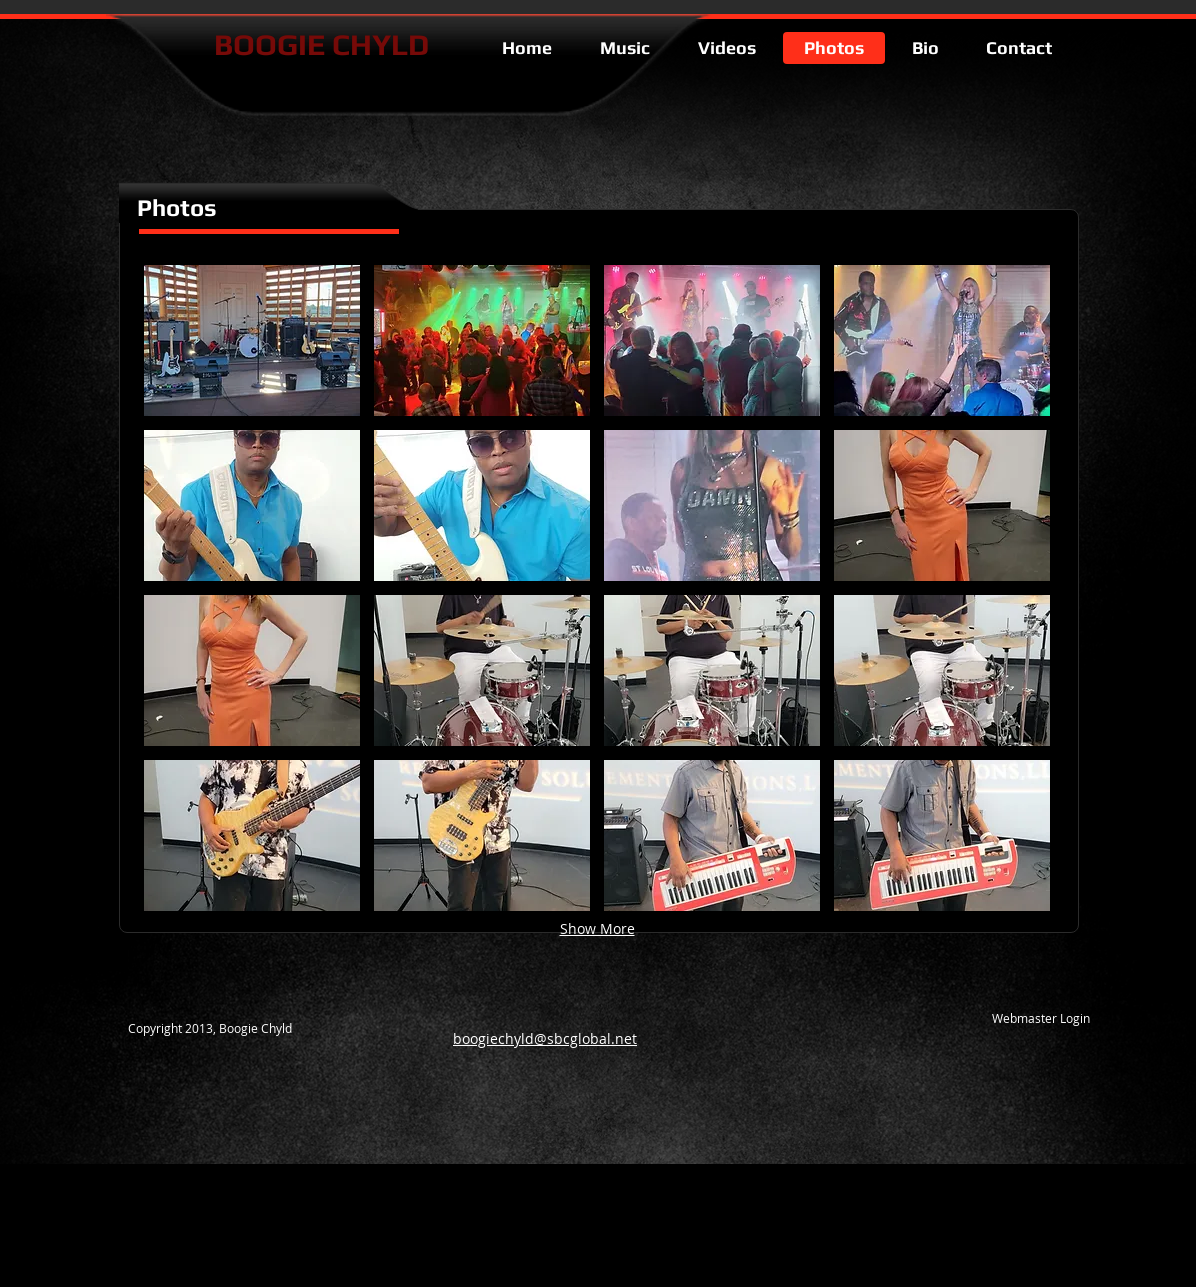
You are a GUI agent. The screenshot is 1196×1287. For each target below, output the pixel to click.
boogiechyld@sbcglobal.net (545, 1038)
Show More (597, 928)
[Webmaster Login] (1040, 1018)
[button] (252, 340)
